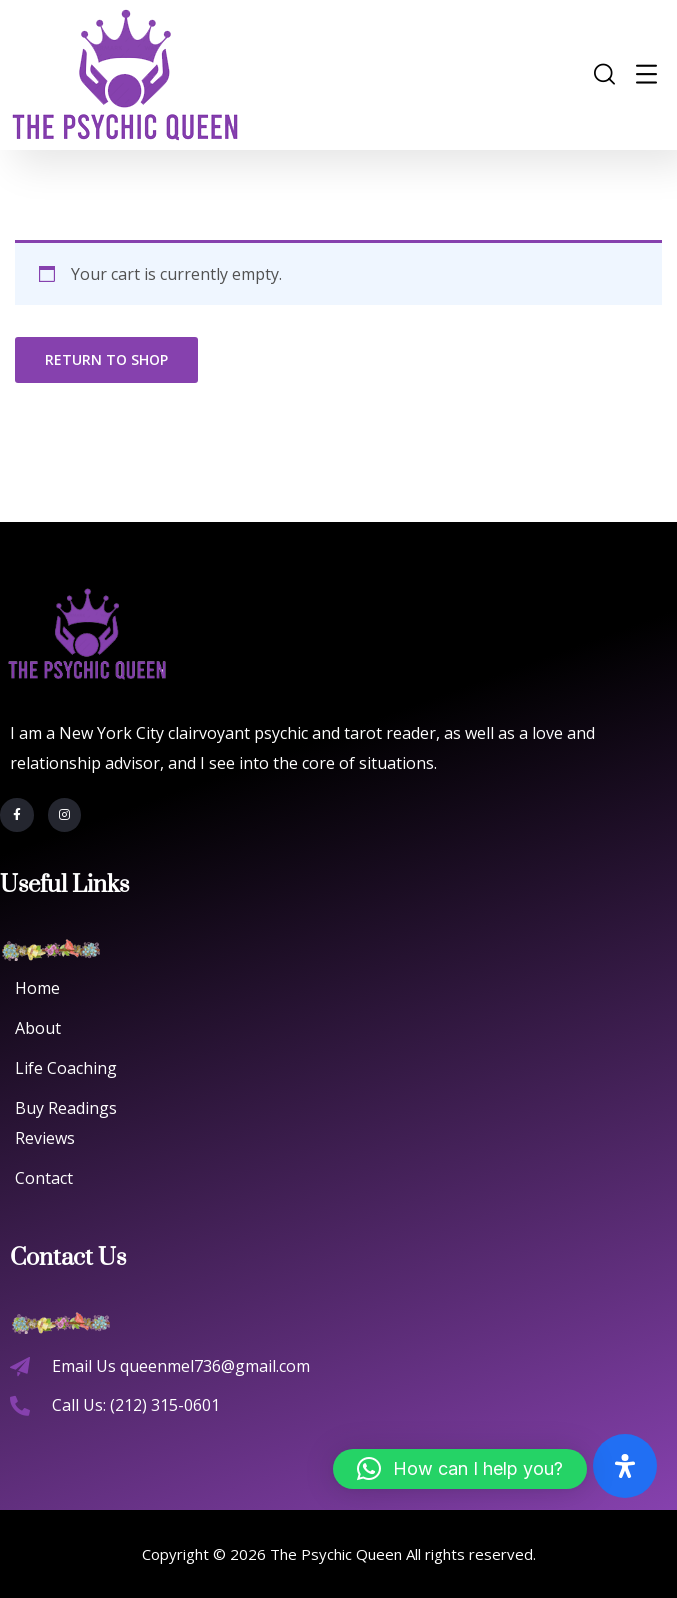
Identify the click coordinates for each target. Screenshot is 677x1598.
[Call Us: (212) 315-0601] (20, 1406)
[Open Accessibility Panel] (625, 1466)
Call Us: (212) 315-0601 (136, 1405)
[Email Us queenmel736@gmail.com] (20, 1367)
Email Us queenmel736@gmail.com (181, 1366)
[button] (460, 1469)
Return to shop (106, 359)
